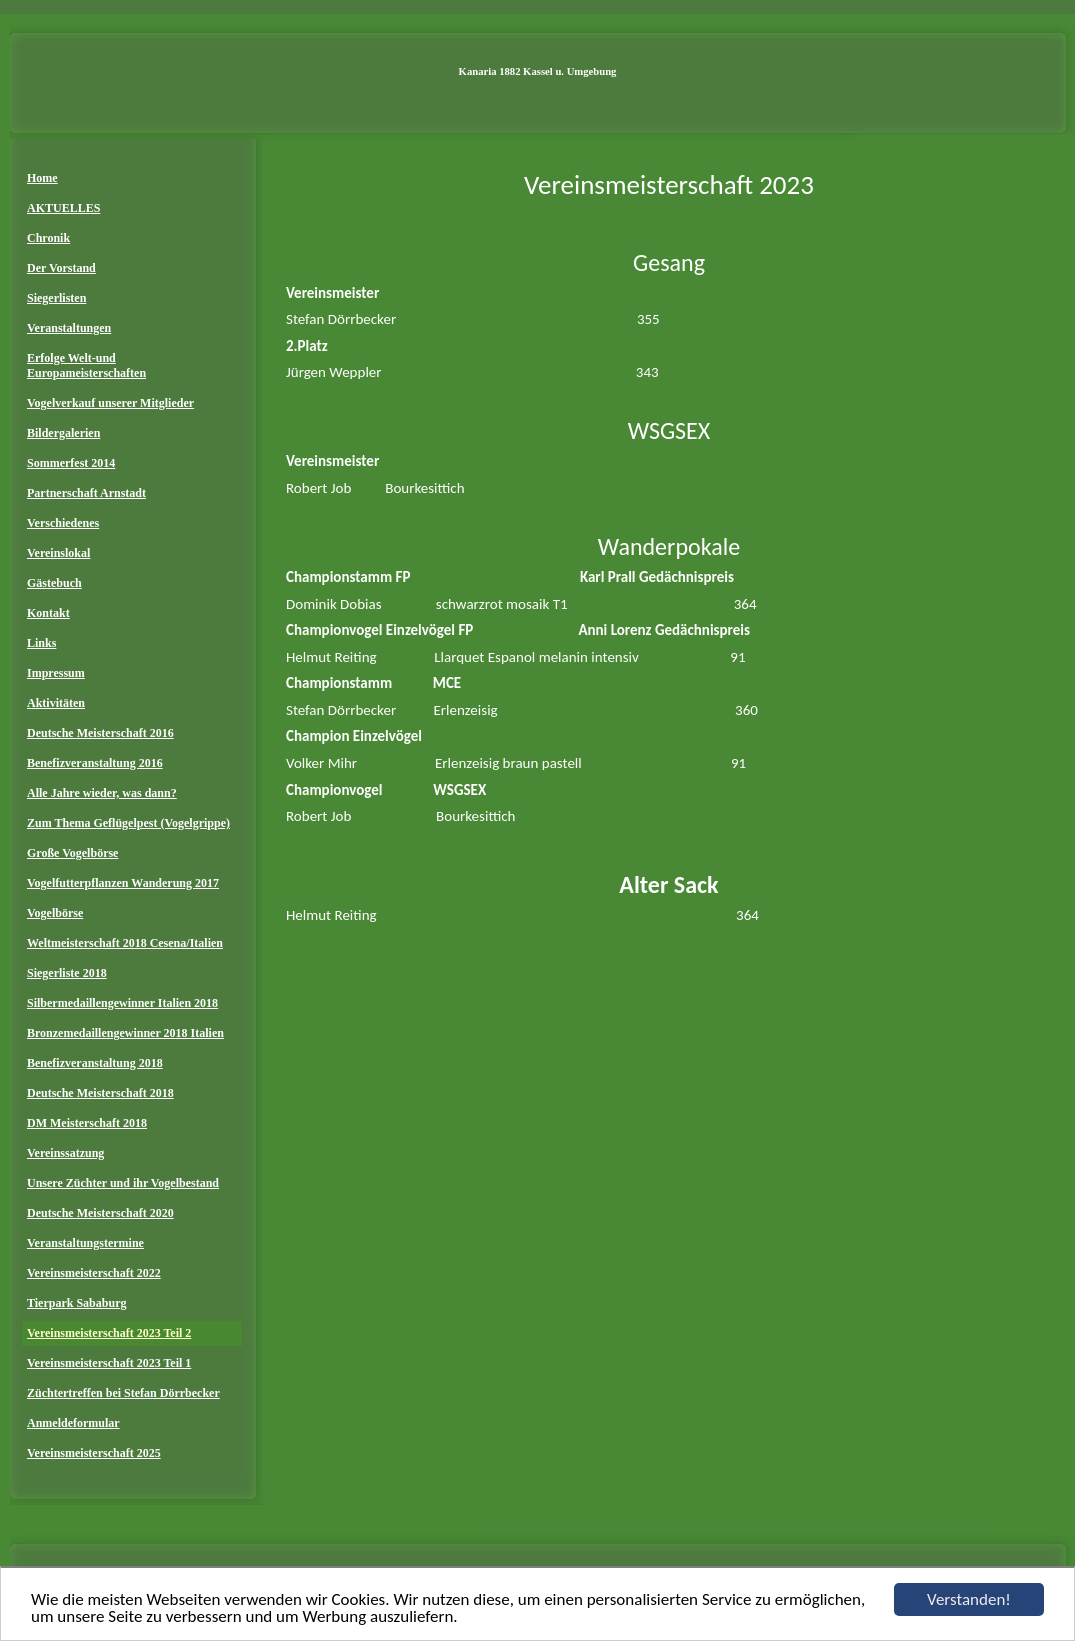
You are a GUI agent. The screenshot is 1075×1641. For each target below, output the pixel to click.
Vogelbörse (55, 913)
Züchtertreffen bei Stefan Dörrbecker (123, 1393)
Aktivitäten (56, 703)
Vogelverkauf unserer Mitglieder (110, 403)
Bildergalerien (63, 433)
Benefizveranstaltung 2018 (95, 1063)
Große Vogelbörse (72, 853)
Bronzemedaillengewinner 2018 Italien (125, 1033)
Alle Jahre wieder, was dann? (102, 793)
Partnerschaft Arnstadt (86, 493)
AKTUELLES (63, 208)
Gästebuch (54, 583)
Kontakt (48, 613)
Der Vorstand (61, 268)
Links (41, 643)
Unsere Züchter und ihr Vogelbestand (123, 1183)
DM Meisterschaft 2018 (87, 1123)
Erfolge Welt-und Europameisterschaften (86, 365)
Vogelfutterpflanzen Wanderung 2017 (123, 883)
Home (42, 178)
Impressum (56, 673)
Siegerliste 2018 (67, 973)
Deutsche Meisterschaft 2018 (100, 1093)
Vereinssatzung (65, 1153)
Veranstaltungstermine (85, 1243)
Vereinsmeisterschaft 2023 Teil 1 (109, 1363)
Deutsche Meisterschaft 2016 (100, 733)
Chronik (48, 238)
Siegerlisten (56, 298)
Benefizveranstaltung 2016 (95, 763)
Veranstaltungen (69, 328)
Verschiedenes (63, 523)
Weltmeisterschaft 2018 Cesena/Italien (125, 943)
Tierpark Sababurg (76, 1303)
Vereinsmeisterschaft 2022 (94, 1273)
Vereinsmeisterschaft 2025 (94, 1453)
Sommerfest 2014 (71, 463)
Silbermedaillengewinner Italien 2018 (122, 1003)
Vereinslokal (58, 553)
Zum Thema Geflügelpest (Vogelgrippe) (128, 823)
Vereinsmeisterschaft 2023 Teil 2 (109, 1333)
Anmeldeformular (73, 1423)
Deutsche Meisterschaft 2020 (100, 1213)
